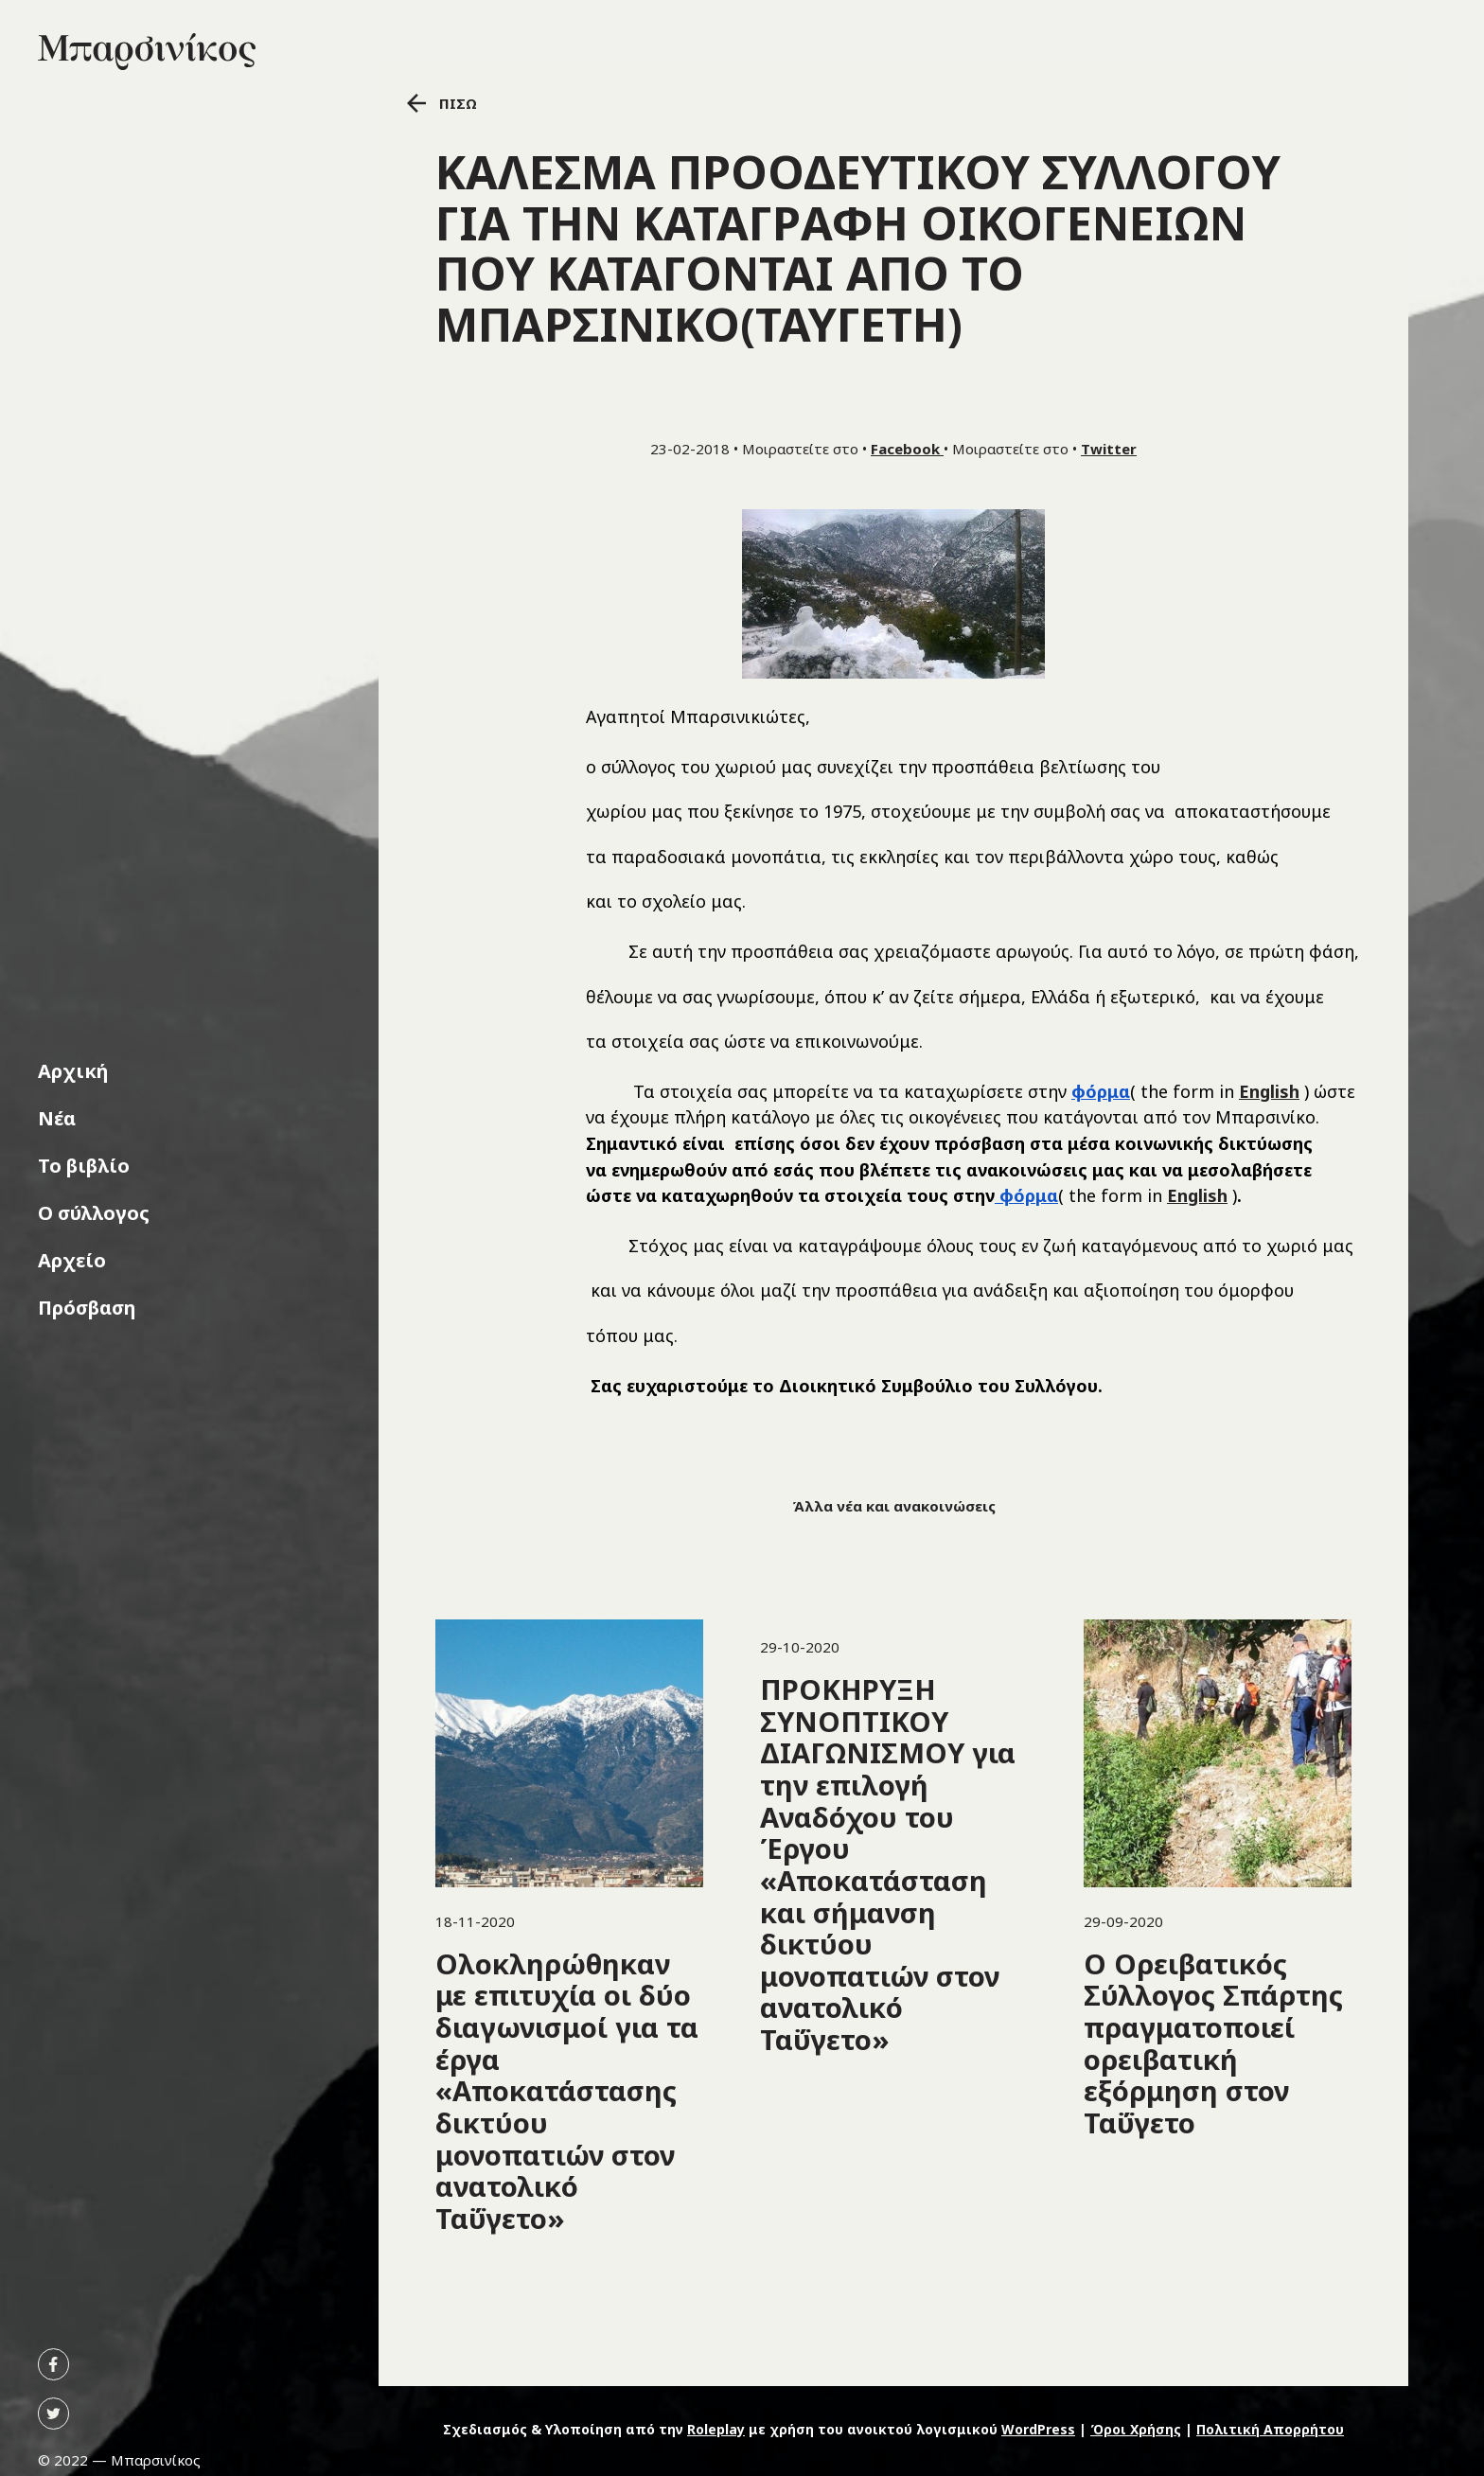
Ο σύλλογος (94, 1213)
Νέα (57, 1118)
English (1269, 1091)
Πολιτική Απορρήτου (1270, 2429)
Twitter (1109, 448)
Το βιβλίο (84, 1165)
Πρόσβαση (86, 1307)
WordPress (1038, 2429)
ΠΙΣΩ (442, 103)
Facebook (907, 448)
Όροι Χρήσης (1135, 2429)
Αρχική (73, 1071)
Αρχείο (72, 1260)
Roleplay (716, 2429)
